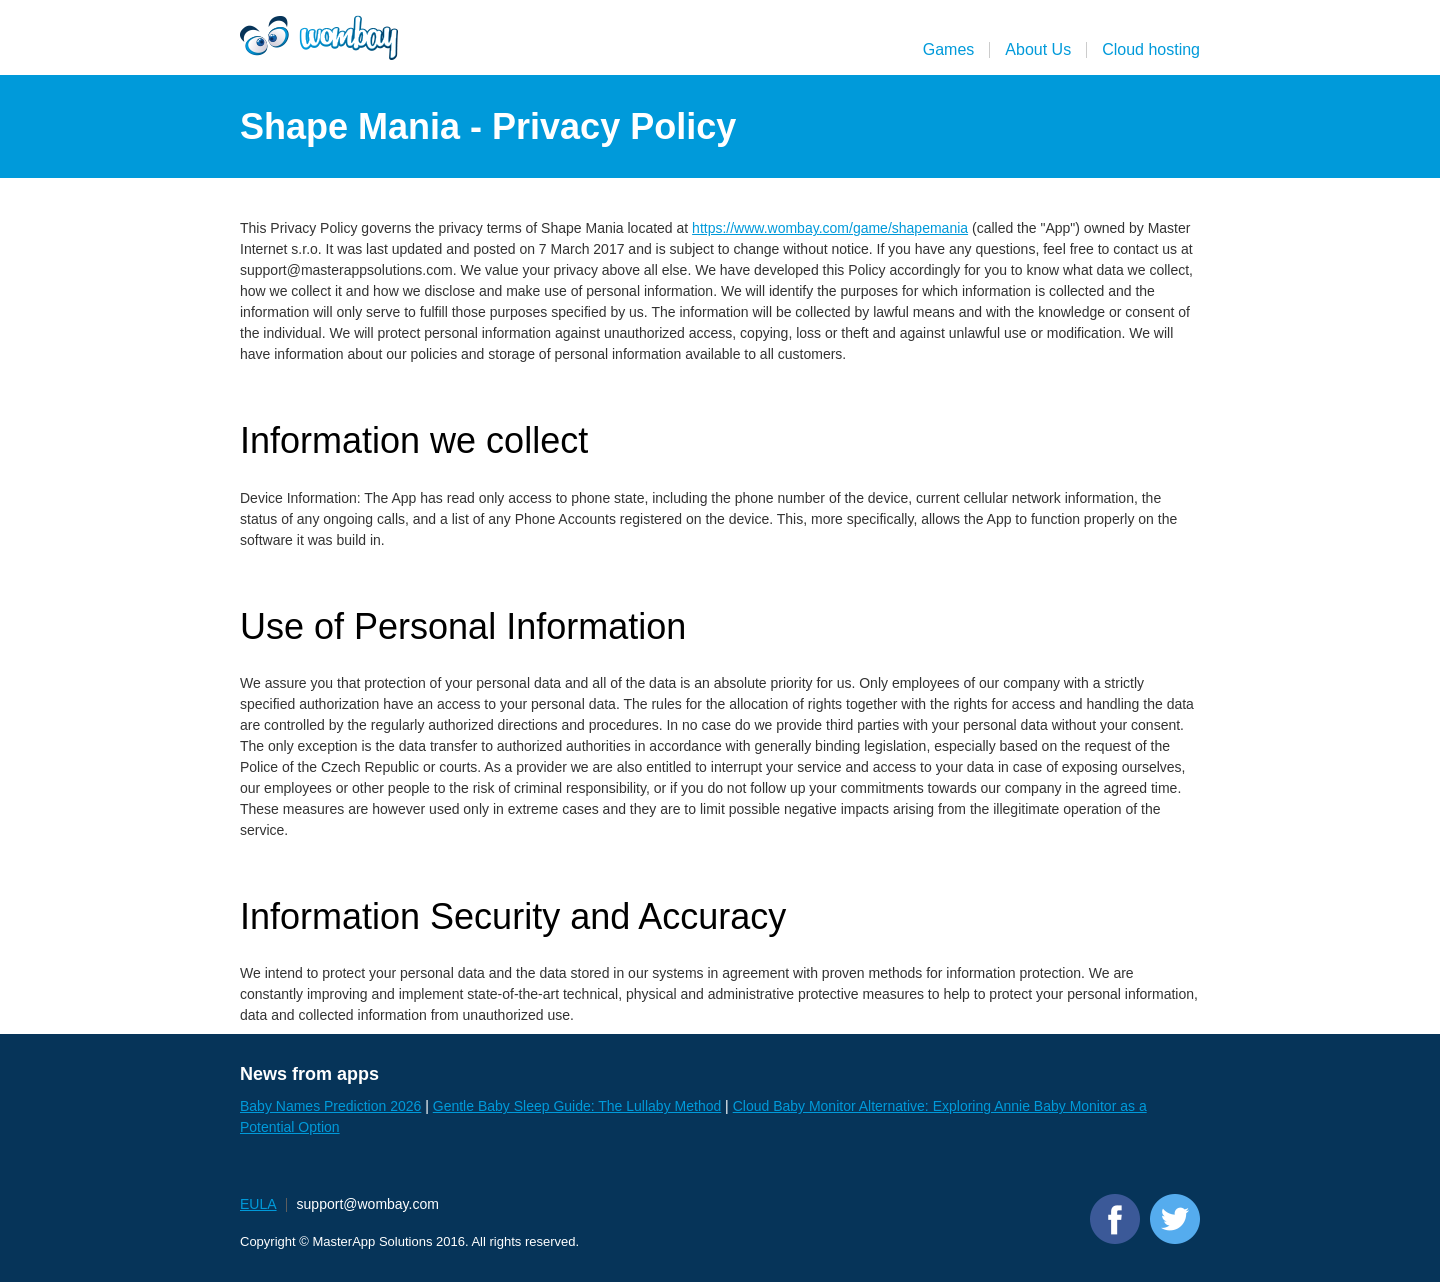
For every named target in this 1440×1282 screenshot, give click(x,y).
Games (949, 49)
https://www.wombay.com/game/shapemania (830, 228)
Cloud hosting (1151, 49)
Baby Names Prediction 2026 (330, 1106)
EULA (258, 1204)
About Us (1038, 49)
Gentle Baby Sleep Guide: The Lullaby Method (577, 1106)
